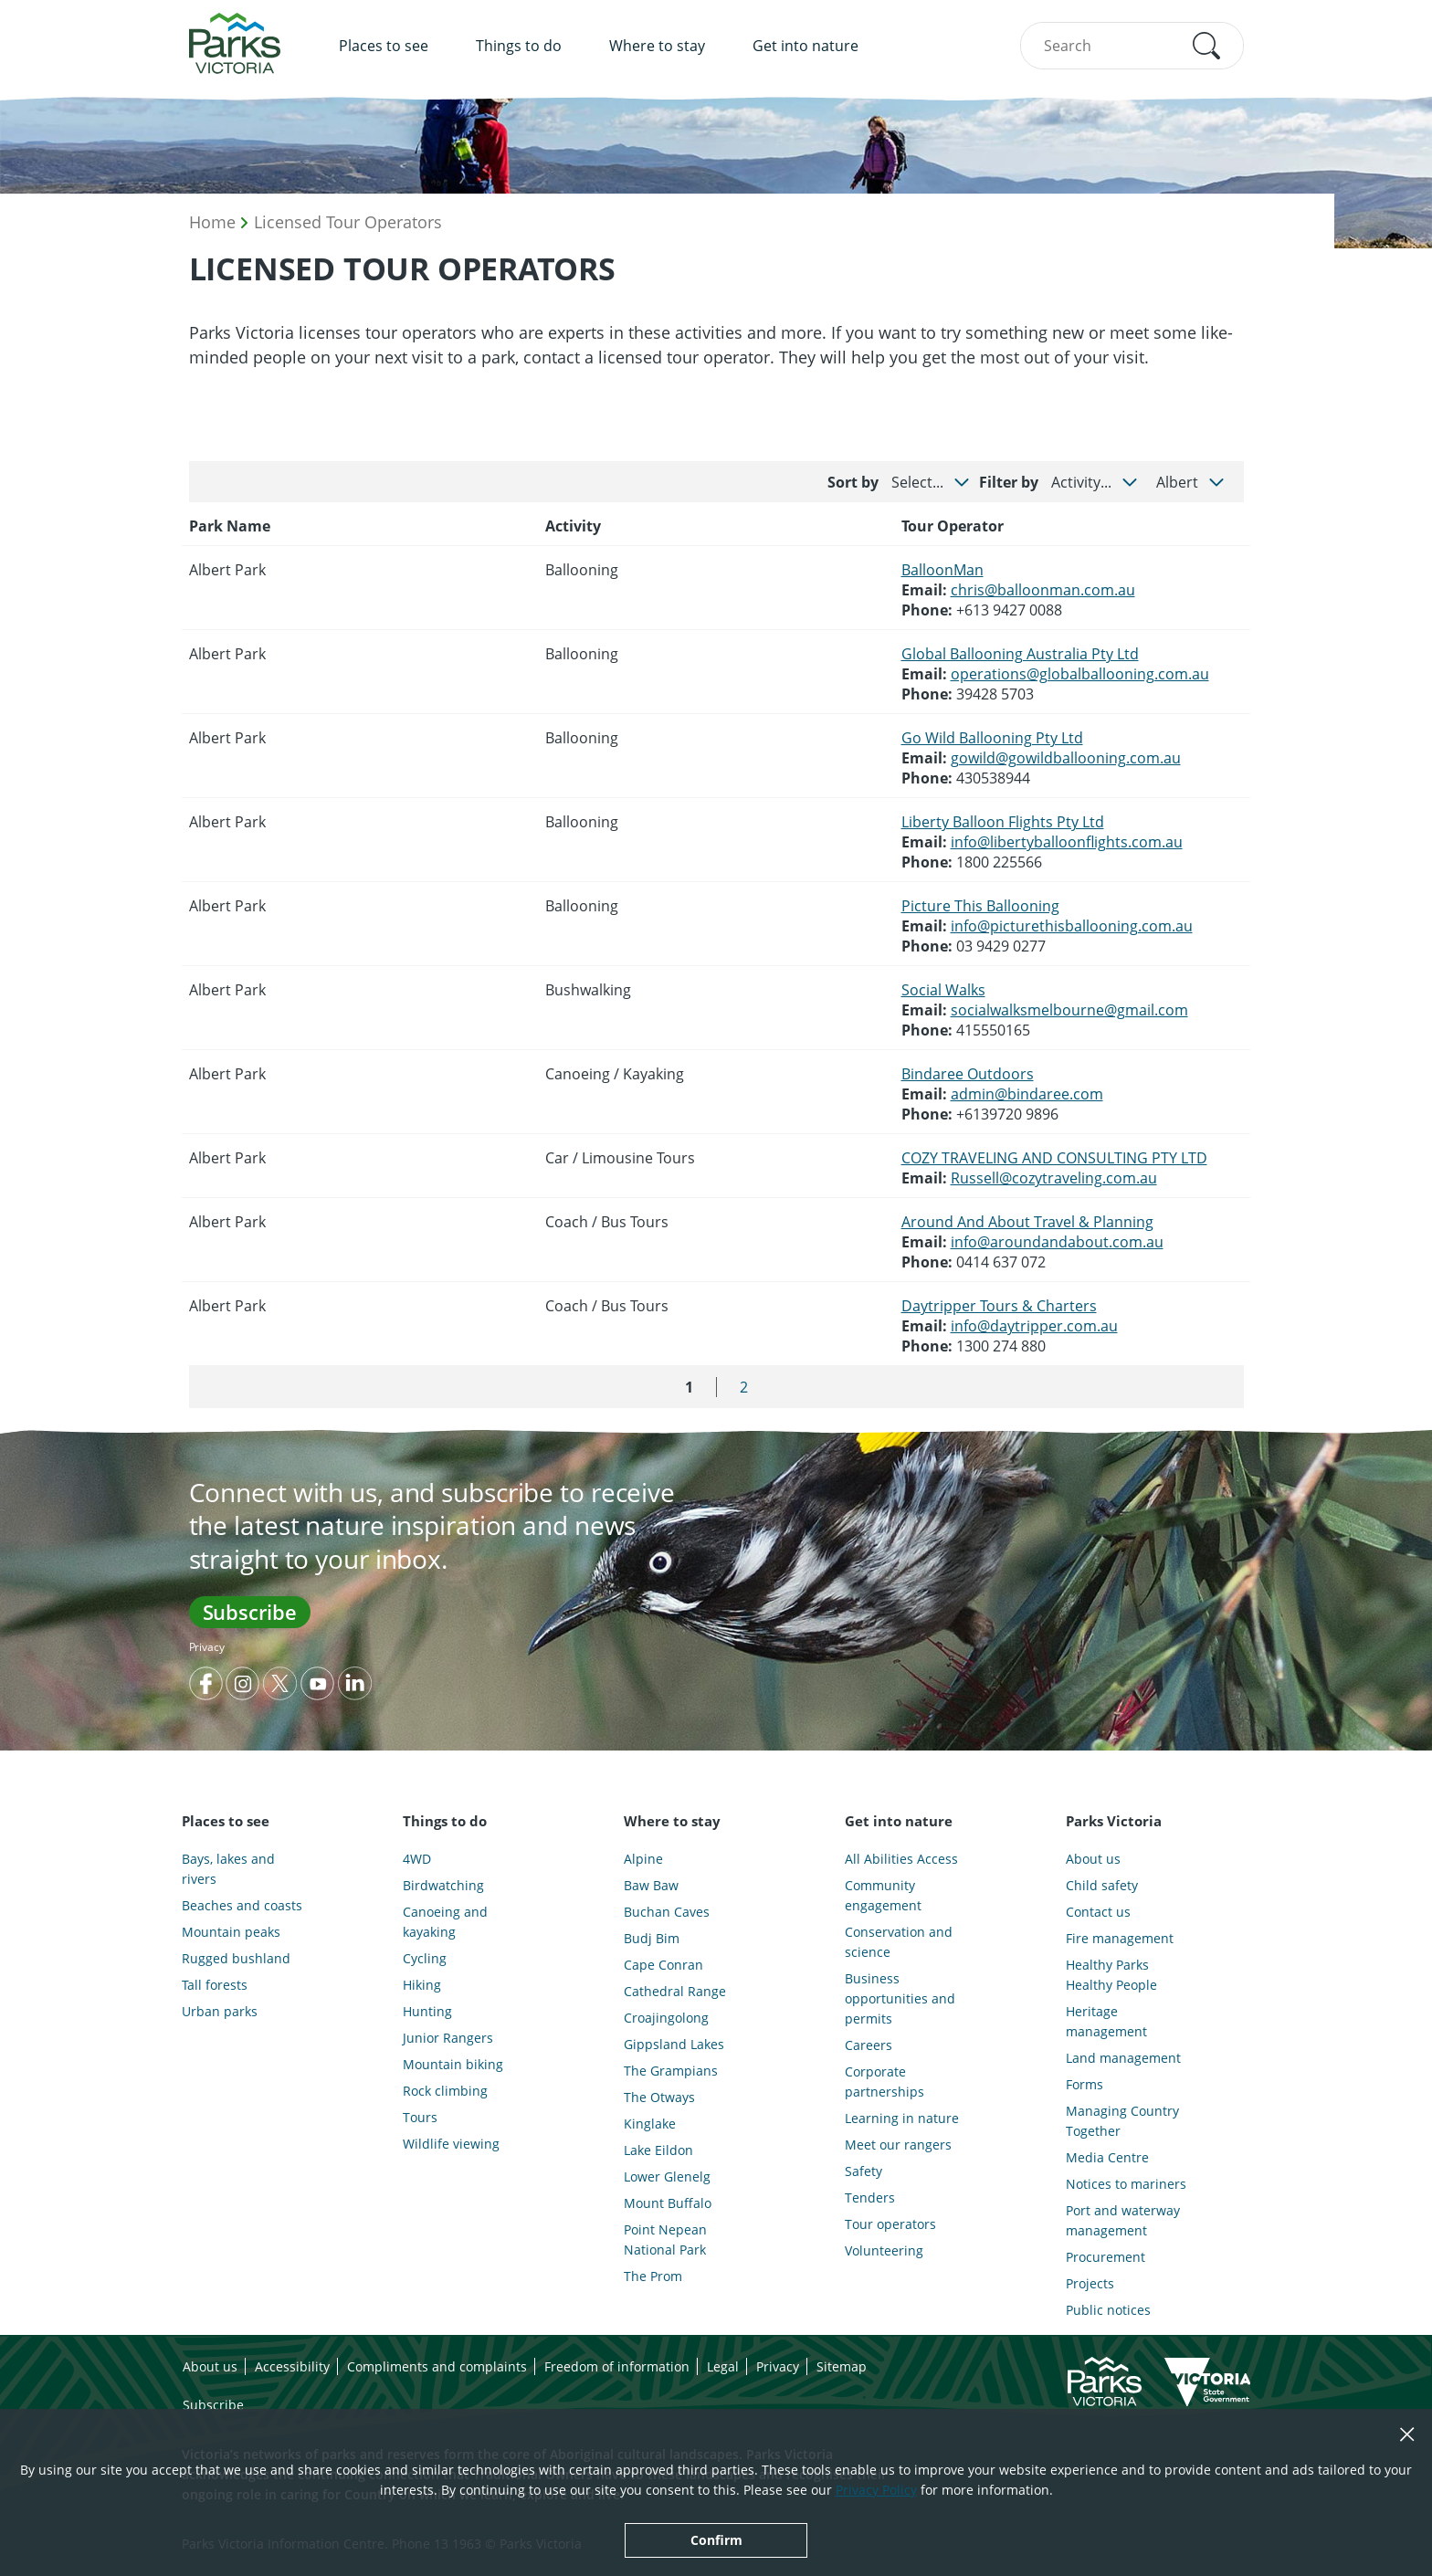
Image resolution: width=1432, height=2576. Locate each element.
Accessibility (292, 2366)
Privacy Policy (876, 2489)
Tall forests (214, 1984)
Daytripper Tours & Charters (999, 1306)
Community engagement (883, 1895)
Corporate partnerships (884, 2081)
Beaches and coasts (242, 1905)
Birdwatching (443, 1885)
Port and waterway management (1123, 2220)
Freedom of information (617, 2366)
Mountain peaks (231, 1931)
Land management (1123, 2057)
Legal (723, 2366)
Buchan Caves (667, 1911)
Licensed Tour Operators (348, 222)
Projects (1090, 2283)
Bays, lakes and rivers (228, 1868)
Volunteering (884, 2250)
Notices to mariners (1126, 2183)
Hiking (422, 1984)
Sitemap (841, 2366)
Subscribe (250, 1611)
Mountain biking (453, 2064)
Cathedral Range (675, 1991)
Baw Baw (651, 1885)
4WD (417, 1858)
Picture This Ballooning (980, 906)
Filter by (1008, 482)
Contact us (1098, 1911)
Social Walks (943, 990)
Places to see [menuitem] (383, 46)
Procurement (1105, 2257)
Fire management (1120, 1938)
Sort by (853, 482)
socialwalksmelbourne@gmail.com (1069, 1010)
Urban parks (220, 2011)
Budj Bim (651, 1938)
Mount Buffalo (667, 2203)
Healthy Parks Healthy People (1111, 1974)
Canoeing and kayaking (445, 1921)
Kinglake (650, 2123)
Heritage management (1106, 2021)
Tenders (870, 2197)
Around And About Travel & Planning (1027, 1222)
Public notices (1108, 2309)
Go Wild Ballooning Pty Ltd (992, 738)
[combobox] (1132, 45)
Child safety (1102, 1885)
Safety (863, 2171)
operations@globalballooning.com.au (1080, 674)
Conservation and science (899, 1942)
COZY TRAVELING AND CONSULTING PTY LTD (1054, 1158)
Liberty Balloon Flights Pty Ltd (1002, 822)
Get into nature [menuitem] (805, 46)
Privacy (207, 1647)
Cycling (425, 1958)
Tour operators (890, 2224)
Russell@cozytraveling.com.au (1054, 1178)
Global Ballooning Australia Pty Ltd (1020, 654)
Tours (420, 2117)
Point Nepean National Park (665, 2239)
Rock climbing (445, 2090)
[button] (1206, 45)
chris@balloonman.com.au (1043, 590)
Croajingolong (666, 2017)
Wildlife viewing (451, 2143)
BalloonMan (942, 570)
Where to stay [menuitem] (657, 46)
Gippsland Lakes (674, 2044)
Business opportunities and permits (900, 1998)
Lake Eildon (658, 2150)
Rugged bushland (236, 1958)
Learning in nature (902, 2118)
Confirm (716, 2540)
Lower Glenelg (667, 2176)
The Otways (659, 2097)
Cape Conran (663, 1964)
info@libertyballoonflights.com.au (1067, 842)
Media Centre (1107, 2157)
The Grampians (671, 2070)
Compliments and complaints (437, 2366)
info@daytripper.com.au (1034, 1326)
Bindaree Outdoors (967, 1074)
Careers (868, 2045)
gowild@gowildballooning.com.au (1066, 758)
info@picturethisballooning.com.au (1072, 926)
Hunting (427, 2011)
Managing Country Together (1122, 2121)
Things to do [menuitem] (519, 46)
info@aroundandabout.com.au (1057, 1242)
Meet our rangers (898, 2144)
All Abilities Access (901, 1858)
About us (1093, 1858)
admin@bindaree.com (1027, 1094)
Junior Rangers (448, 2037)
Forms (1084, 2084)
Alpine (643, 1858)
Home (212, 222)
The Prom (653, 2276)
